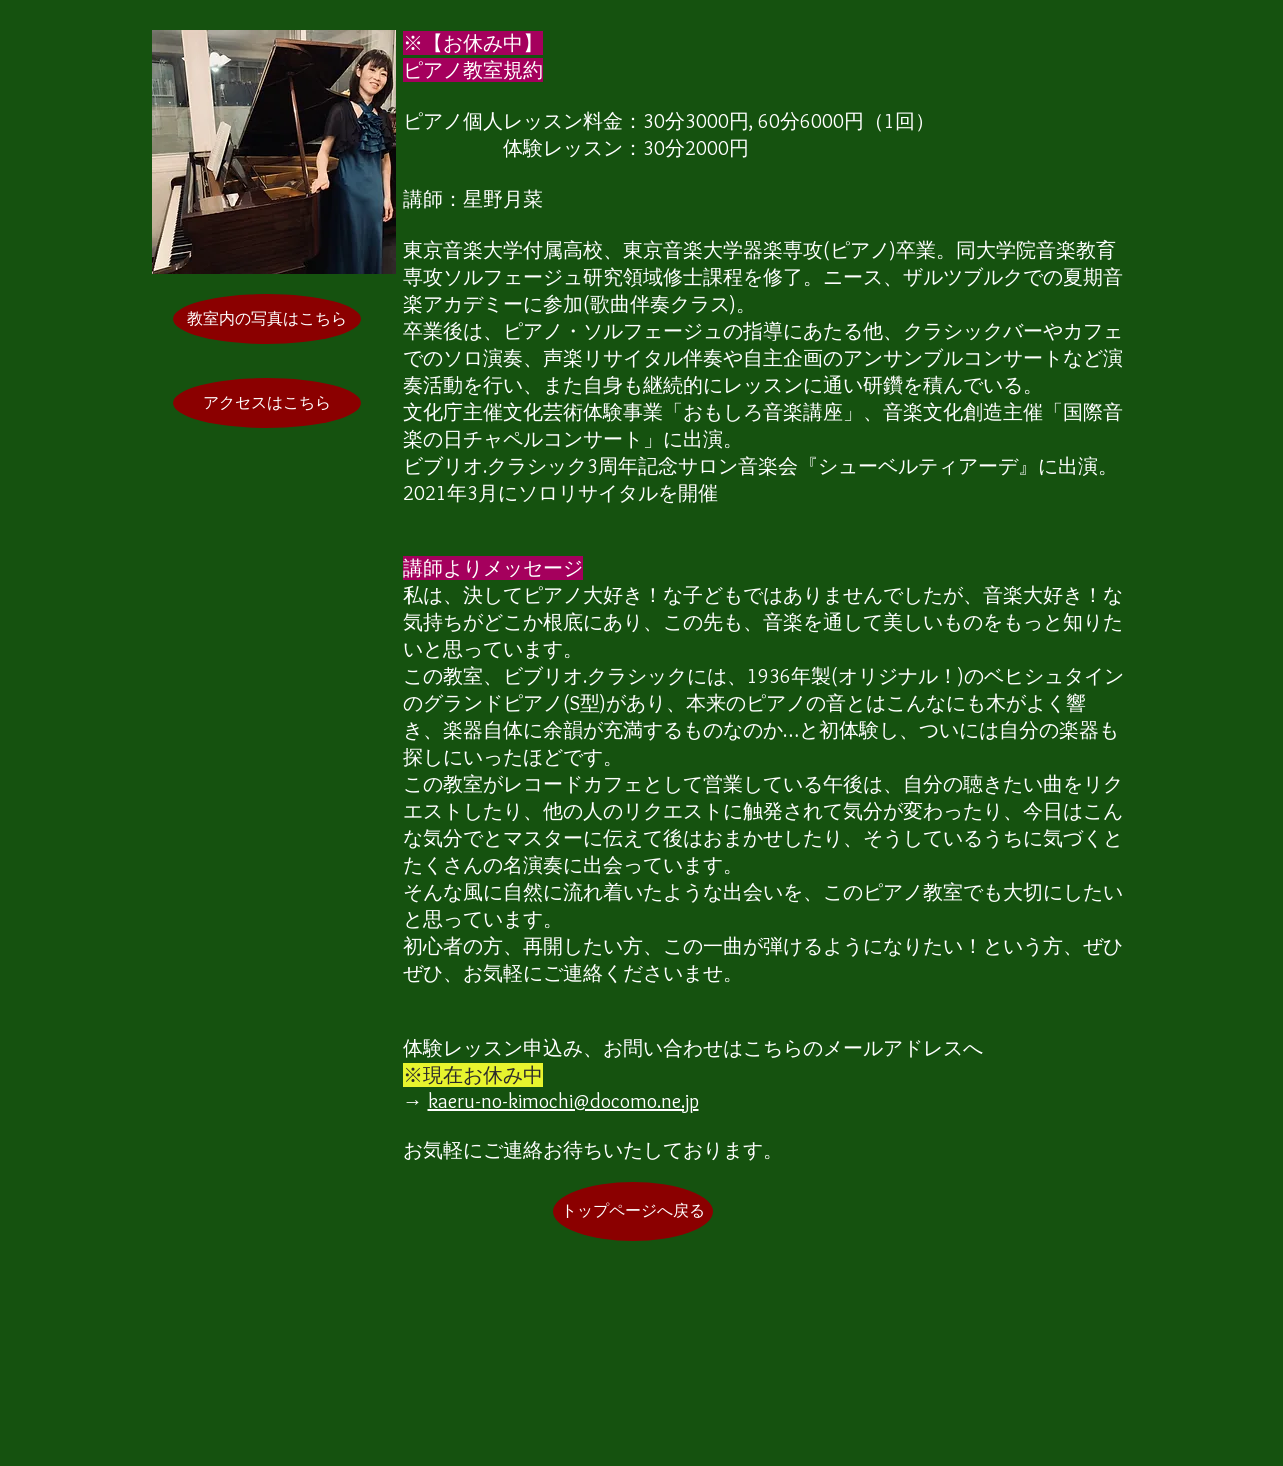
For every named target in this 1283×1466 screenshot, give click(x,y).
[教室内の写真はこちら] (267, 319)
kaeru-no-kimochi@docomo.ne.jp (563, 1101)
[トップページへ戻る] (633, 1211)
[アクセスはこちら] (267, 403)
